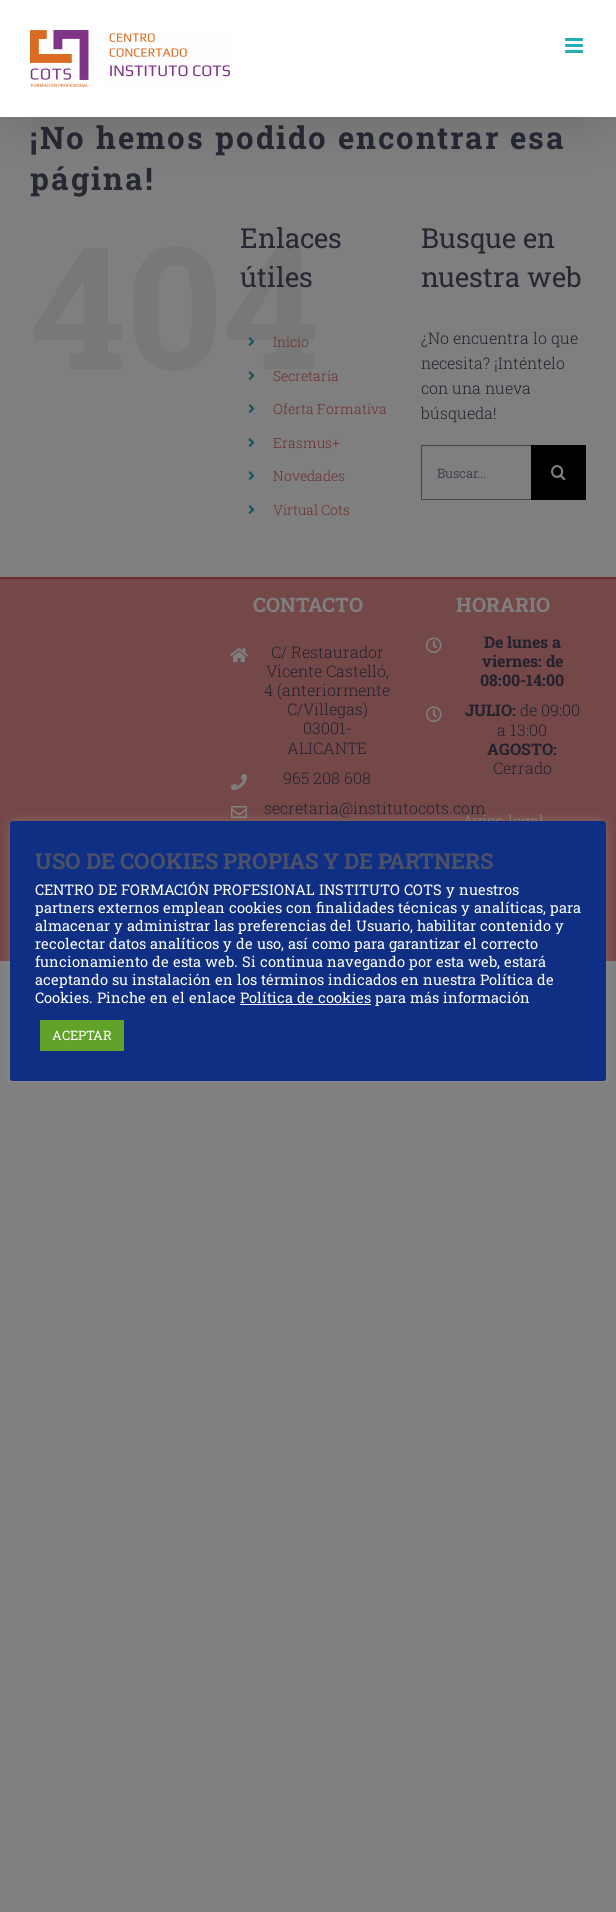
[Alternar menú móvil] (575, 45)
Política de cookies (305, 997)
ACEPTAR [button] (82, 1035)
